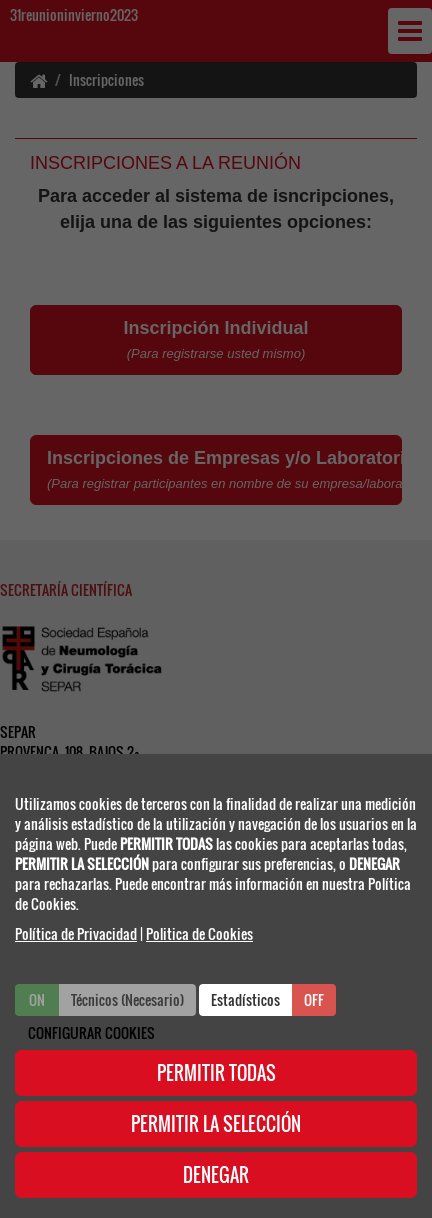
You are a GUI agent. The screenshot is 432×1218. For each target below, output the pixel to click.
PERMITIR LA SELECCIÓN (216, 1124)
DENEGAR (216, 1175)
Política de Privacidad (76, 933)
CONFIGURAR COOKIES (91, 1032)
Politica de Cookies (199, 933)
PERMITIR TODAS (216, 1073)
